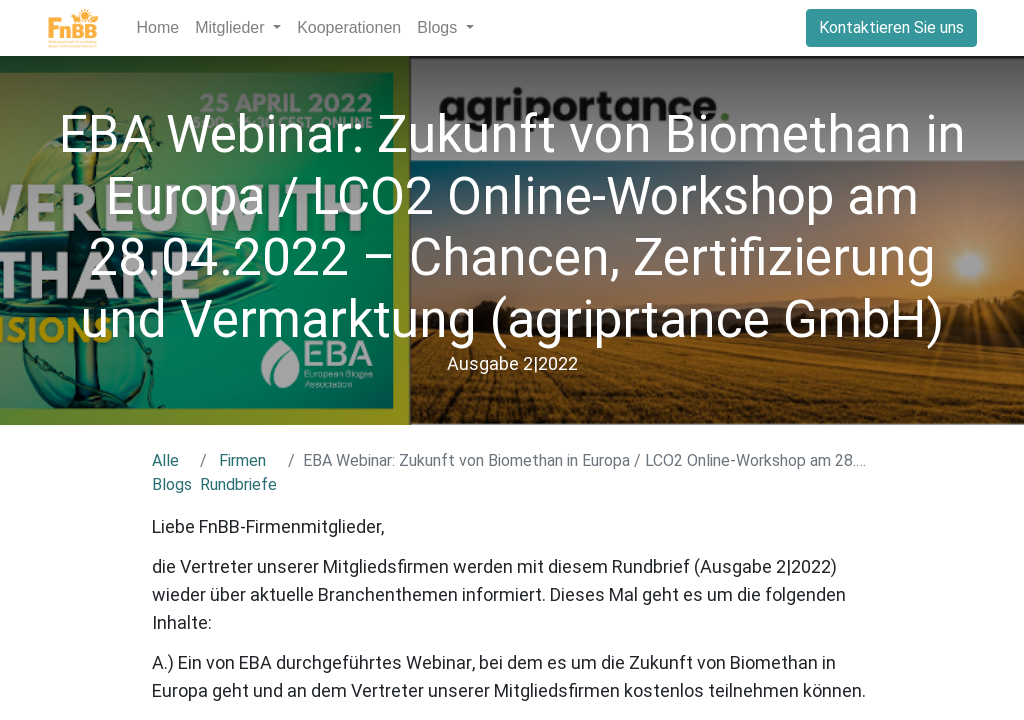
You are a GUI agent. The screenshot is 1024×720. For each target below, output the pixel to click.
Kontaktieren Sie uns (891, 27)
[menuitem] (158, 28)
